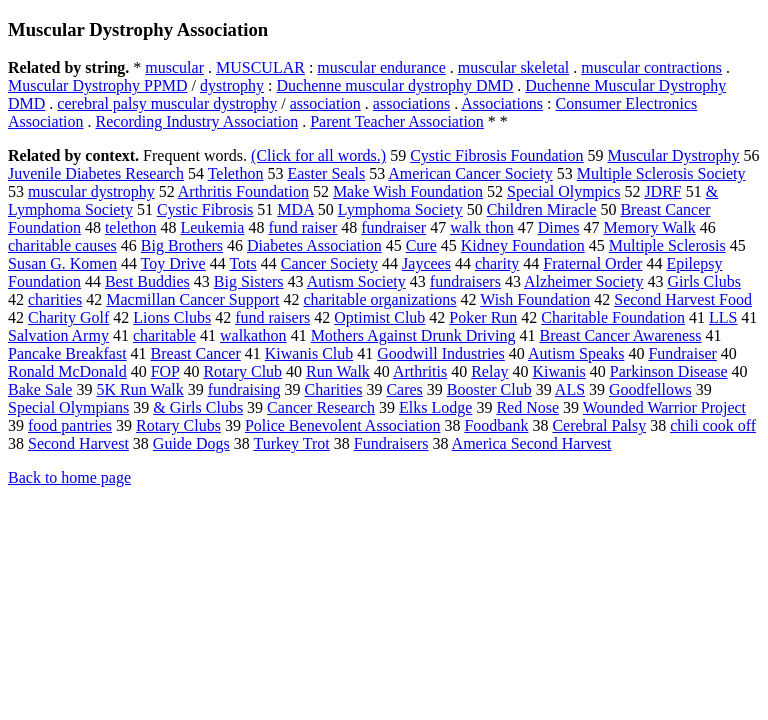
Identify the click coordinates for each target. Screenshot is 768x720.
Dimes (559, 227)
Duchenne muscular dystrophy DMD (394, 85)
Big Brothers (182, 245)
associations (411, 103)
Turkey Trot (291, 443)
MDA (295, 209)
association (325, 103)
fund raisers (272, 317)
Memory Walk (649, 227)
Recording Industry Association (197, 121)
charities (55, 299)
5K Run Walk (139, 389)
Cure (421, 245)
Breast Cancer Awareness (621, 335)
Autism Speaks (576, 353)
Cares (404, 389)
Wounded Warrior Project (664, 407)
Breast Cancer (196, 353)
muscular (174, 67)
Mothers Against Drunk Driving (413, 335)
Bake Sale (40, 389)
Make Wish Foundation (408, 191)
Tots (242, 263)
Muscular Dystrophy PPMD (98, 85)
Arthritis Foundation (243, 191)
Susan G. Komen (62, 263)
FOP (165, 371)
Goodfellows (650, 389)
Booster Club (489, 389)
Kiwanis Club (309, 353)
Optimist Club (379, 317)
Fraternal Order (592, 263)
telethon (131, 227)
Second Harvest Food (683, 299)
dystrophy (232, 85)
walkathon (253, 335)
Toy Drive (173, 263)
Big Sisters (249, 281)
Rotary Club (242, 371)
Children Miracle (542, 209)
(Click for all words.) (318, 155)
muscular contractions (651, 67)
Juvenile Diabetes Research (96, 173)
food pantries (70, 425)
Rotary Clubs (178, 425)
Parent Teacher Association (397, 121)
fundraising (244, 389)
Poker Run (483, 317)
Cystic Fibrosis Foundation (496, 155)
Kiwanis (559, 371)
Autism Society (356, 281)
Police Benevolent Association (343, 425)
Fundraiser (682, 353)
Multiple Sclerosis (667, 245)
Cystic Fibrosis (205, 209)
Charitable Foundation (613, 317)
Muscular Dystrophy (674, 155)
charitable (164, 335)
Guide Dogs (191, 443)
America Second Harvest (532, 443)
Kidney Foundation (523, 245)
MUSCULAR (260, 67)
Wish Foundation (535, 299)
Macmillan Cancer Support (192, 299)
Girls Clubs (704, 281)
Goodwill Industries (441, 353)
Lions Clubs (172, 317)
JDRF (662, 191)
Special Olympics (563, 191)
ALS (570, 389)
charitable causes (62, 245)
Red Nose (527, 407)
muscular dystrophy (91, 191)
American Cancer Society (470, 173)
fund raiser (302, 227)
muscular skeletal (514, 67)
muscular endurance (381, 67)
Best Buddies (147, 281)
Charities (334, 389)
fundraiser (393, 227)
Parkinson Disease (669, 371)
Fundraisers (391, 443)
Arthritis (420, 371)
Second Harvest (78, 443)
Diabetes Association (314, 245)
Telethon (236, 173)
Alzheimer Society (584, 281)
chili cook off (713, 425)
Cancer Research (321, 407)
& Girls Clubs (198, 407)
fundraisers (465, 281)
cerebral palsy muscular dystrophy (167, 103)
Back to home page (69, 477)
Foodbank (496, 425)
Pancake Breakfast (67, 353)
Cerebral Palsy (599, 425)
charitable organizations (380, 299)
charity (497, 263)
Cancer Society (329, 263)
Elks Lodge (435, 407)
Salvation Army (58, 335)
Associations (502, 103)
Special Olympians (68, 407)
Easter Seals (326, 173)
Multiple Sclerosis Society (661, 173)
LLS (723, 317)
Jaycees (426, 263)
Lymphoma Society (400, 209)
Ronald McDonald (67, 371)
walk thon (482, 227)
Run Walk (338, 371)
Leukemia (212, 227)
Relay (489, 371)
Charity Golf (68, 317)
